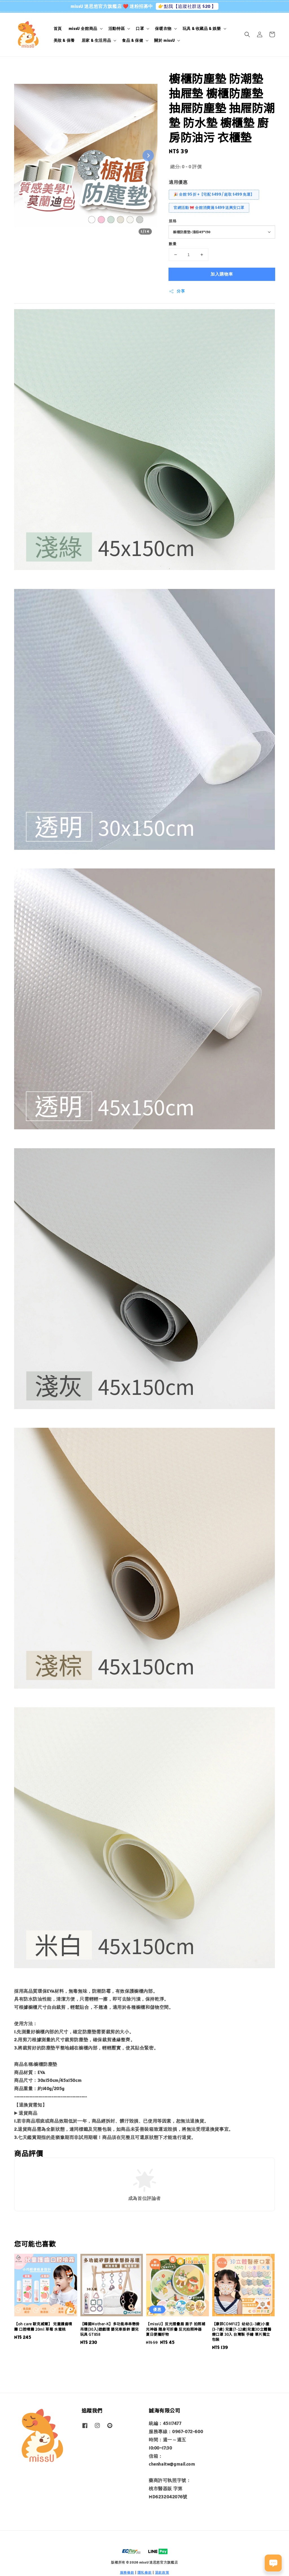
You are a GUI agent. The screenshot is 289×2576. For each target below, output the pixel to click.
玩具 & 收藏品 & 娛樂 (202, 28)
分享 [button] (177, 291)
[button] (247, 34)
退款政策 (162, 2572)
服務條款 (127, 2572)
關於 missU (164, 40)
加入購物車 (222, 274)
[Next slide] (148, 155)
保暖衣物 (163, 28)
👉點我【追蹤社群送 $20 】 (187, 6)
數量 (172, 243)
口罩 (140, 28)
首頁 (58, 28)
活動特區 (116, 28)
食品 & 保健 (132, 40)
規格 (172, 221)
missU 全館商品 (83, 28)
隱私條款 (144, 2572)
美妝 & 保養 (64, 40)
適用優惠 (178, 182)
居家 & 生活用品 (96, 40)
